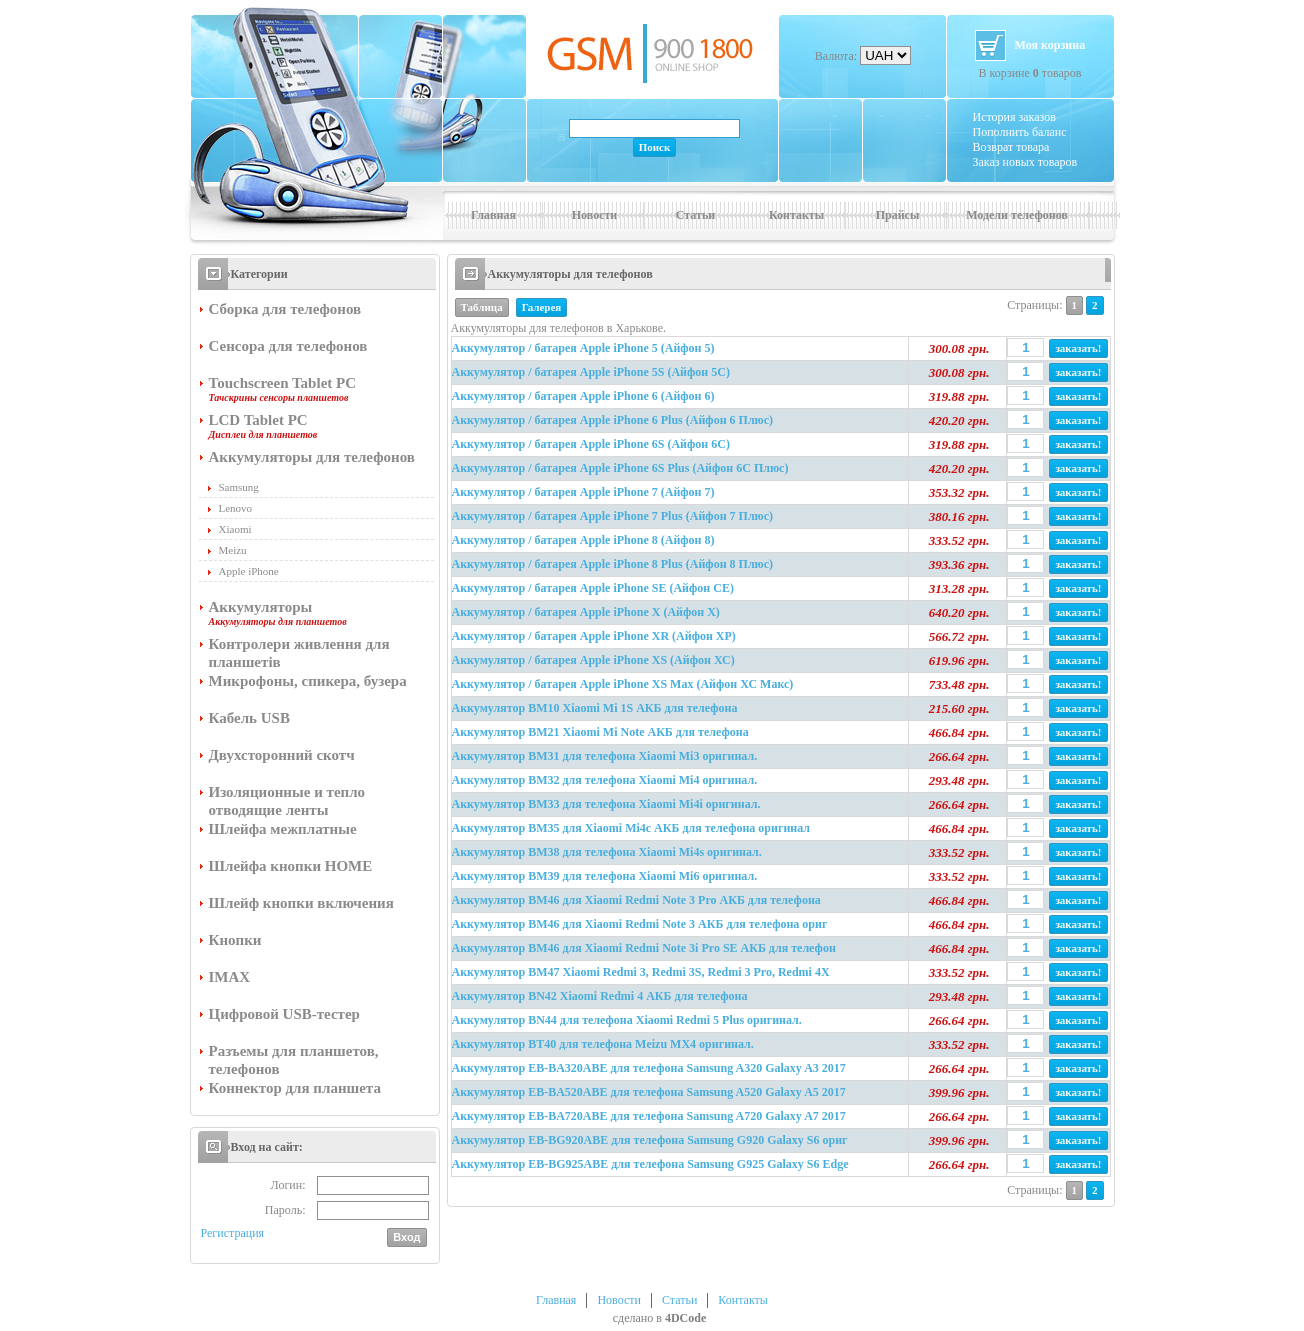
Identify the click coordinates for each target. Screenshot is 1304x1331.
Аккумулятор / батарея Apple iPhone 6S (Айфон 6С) (591, 444)
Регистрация (233, 1233)
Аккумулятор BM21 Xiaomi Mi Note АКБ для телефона (600, 732)
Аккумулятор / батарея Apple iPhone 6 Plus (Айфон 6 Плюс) (613, 420)
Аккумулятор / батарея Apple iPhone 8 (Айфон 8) (583, 540)
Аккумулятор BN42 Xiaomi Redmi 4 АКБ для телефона (600, 996)
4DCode (685, 1318)
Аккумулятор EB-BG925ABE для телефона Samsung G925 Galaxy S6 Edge (650, 1164)
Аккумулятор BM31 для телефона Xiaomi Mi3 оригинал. (605, 756)
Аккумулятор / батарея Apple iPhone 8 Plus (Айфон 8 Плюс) (613, 564)
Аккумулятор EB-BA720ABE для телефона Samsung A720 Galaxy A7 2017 (649, 1116)
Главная (493, 215)
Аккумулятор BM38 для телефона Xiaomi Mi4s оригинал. (607, 852)
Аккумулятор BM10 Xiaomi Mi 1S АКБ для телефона (595, 708)
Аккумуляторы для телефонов (570, 274)
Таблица (482, 307)
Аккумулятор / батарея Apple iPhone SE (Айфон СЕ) (593, 588)
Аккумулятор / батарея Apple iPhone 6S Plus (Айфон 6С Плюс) (620, 468)
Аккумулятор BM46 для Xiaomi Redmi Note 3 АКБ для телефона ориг (640, 924)
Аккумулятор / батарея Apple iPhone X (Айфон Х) (586, 612)
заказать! (1078, 348)
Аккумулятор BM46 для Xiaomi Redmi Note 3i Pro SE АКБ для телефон (644, 948)
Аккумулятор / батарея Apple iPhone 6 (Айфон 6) (583, 396)
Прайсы (898, 215)
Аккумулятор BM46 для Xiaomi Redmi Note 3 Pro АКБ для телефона (636, 900)
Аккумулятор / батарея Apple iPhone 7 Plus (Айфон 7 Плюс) (613, 516)
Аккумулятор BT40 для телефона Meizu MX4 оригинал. (603, 1044)
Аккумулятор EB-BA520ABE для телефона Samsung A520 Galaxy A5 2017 (649, 1092)
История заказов (1014, 117)
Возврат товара (1011, 147)
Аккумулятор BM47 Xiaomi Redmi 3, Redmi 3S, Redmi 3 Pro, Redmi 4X (641, 972)
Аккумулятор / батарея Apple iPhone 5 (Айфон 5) (583, 348)
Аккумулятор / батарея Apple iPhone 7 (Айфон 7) (583, 492)
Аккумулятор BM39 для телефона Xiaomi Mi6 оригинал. (605, 876)
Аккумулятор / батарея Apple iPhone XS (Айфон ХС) (593, 660)
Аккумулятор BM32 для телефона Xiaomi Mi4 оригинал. (605, 780)
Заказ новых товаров (1025, 162)
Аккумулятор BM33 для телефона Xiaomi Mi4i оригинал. (606, 804)
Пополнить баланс (1020, 132)
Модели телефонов (1017, 215)
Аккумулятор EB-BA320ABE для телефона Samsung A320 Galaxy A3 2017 (649, 1068)
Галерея (542, 307)
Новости (595, 215)
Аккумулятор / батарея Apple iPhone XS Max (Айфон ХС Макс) (623, 684)
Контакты (796, 215)
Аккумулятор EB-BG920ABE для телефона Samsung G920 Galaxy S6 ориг (650, 1140)
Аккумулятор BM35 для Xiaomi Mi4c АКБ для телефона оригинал (631, 828)
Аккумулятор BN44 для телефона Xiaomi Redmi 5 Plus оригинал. (627, 1020)
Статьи (695, 215)
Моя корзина (1050, 45)
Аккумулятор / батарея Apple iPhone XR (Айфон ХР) (594, 636)
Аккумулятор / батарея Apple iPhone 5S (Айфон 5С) (591, 372)
